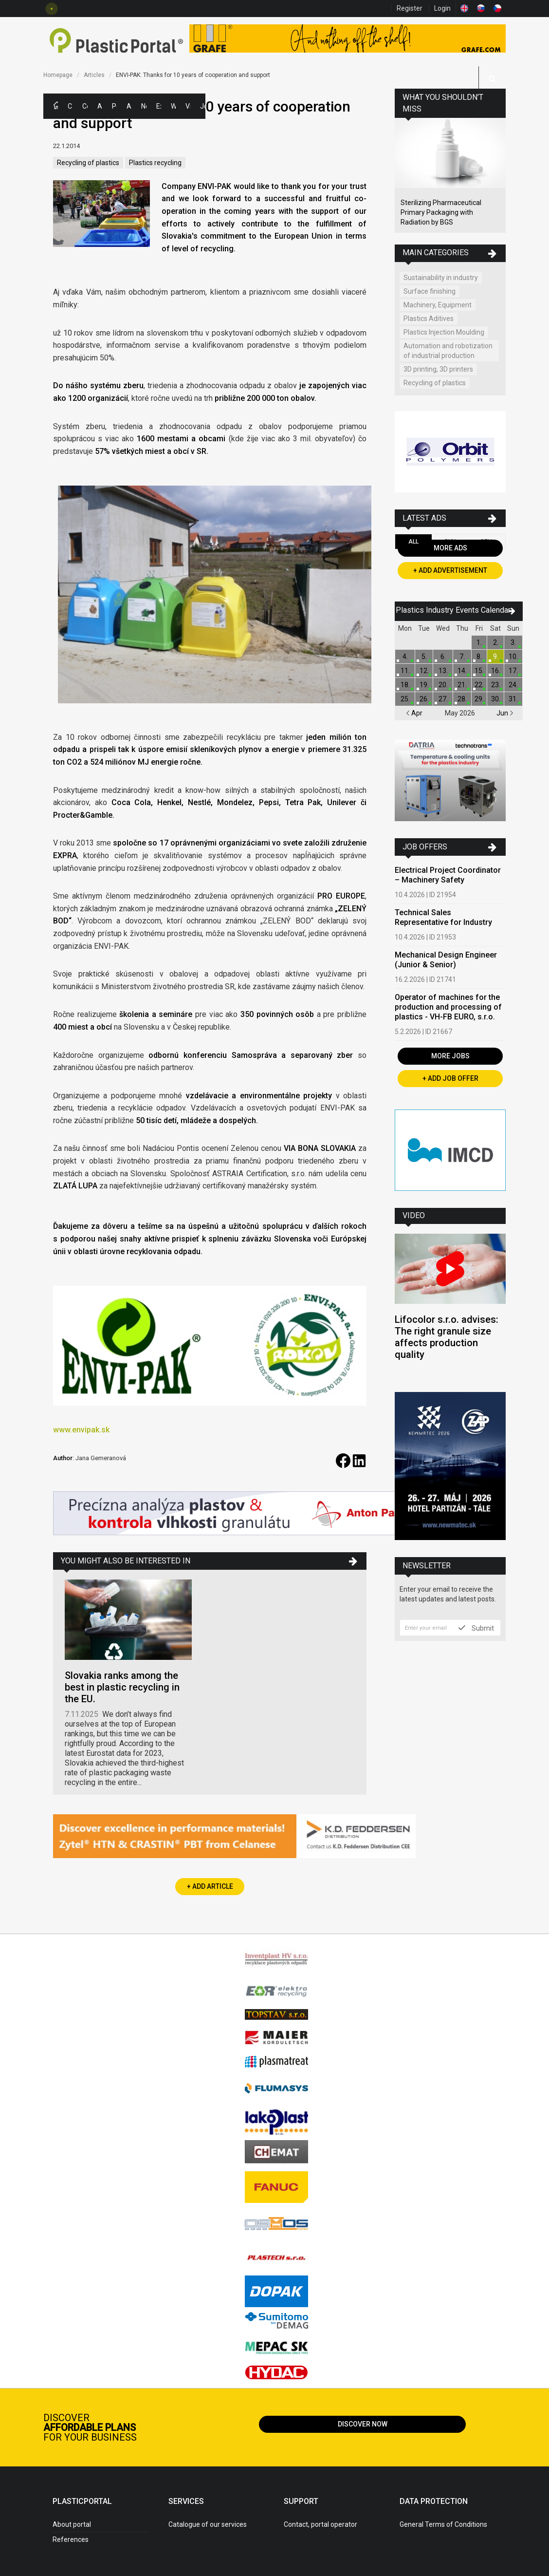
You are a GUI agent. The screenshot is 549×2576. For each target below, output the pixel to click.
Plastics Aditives (428, 318)
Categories (70, 106)
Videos (187, 106)
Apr (414, 713)
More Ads (450, 548)
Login (442, 8)
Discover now (362, 2424)
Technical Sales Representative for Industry (443, 917)
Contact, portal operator (320, 2524)
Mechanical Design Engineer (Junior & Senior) (446, 959)
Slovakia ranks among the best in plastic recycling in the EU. (122, 1687)
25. (405, 699)
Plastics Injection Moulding (443, 332)
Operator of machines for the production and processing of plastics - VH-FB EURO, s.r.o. (448, 1007)
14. (462, 671)
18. (405, 685)
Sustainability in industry (440, 278)
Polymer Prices (114, 106)
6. (443, 656)
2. (495, 642)
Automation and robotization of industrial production (448, 350)
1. (479, 642)
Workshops (173, 106)
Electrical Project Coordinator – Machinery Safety (448, 874)
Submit (476, 1627)
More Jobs (450, 1056)
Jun (504, 713)
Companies (84, 106)
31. (513, 699)
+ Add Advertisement (450, 570)
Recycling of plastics (88, 163)
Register (409, 8)
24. (513, 685)
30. (495, 699)
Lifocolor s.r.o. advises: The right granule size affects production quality (446, 1337)
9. (495, 656)
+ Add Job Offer (450, 1078)
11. (405, 671)
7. (462, 656)
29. (479, 699)
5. (424, 656)
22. (479, 685)
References (71, 2539)
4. (405, 656)
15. (479, 671)
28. (462, 699)
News (143, 106)
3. (513, 642)
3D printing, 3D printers (438, 369)
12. (424, 671)
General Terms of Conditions (443, 2524)
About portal (72, 2524)
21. (462, 685)
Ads (99, 106)
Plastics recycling (155, 163)
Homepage (58, 75)
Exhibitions (158, 106)
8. (479, 656)
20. (443, 685)
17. (513, 671)
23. (495, 685)
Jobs (202, 106)
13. (443, 671)
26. (424, 699)
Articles (129, 106)
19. (424, 685)
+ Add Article (210, 1886)
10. (513, 656)
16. (495, 671)
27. (443, 699)
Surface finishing (429, 291)
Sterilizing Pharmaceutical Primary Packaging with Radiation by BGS (441, 212)
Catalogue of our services (207, 2524)
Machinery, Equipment (437, 305)
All (413, 541)
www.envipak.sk (81, 1429)
